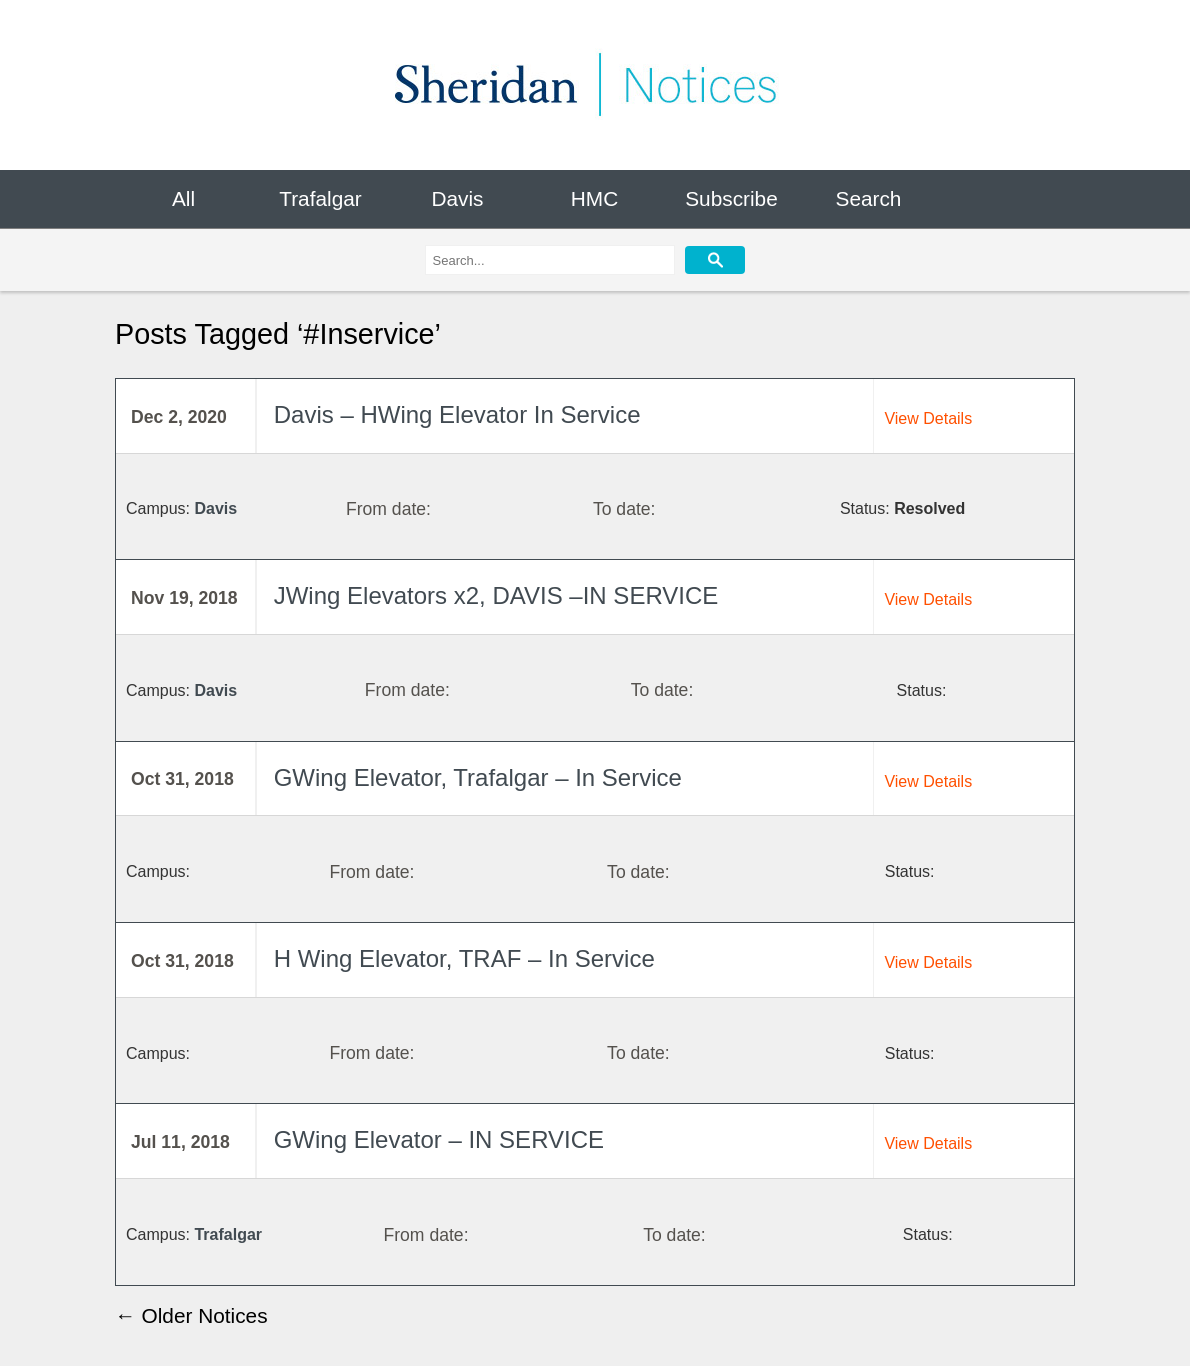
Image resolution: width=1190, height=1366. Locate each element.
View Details (928, 418)
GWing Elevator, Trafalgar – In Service (478, 778)
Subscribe (731, 198)
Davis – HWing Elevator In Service (457, 415)
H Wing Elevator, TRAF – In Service (464, 959)
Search (869, 198)
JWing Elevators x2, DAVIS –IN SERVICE (496, 596)
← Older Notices (191, 1315)
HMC (594, 198)
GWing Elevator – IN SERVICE (439, 1140)
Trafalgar (320, 198)
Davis (457, 198)
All (183, 198)
